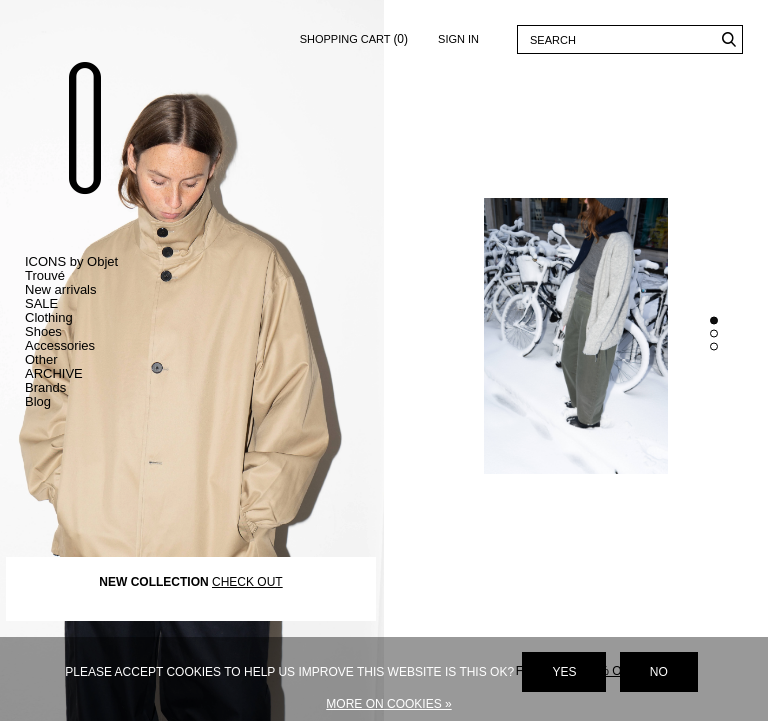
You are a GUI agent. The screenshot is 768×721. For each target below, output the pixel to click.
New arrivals (61, 289)
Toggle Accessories (90, 346)
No (659, 672)
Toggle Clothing (90, 318)
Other (41, 359)
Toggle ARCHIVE (90, 374)
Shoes (43, 331)
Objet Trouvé (85, 127)
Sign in (458, 39)
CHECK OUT (247, 581)
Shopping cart (354, 35)
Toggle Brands (90, 388)
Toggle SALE (90, 304)
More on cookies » (388, 704)
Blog (38, 401)
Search (728, 39)
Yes (564, 672)
